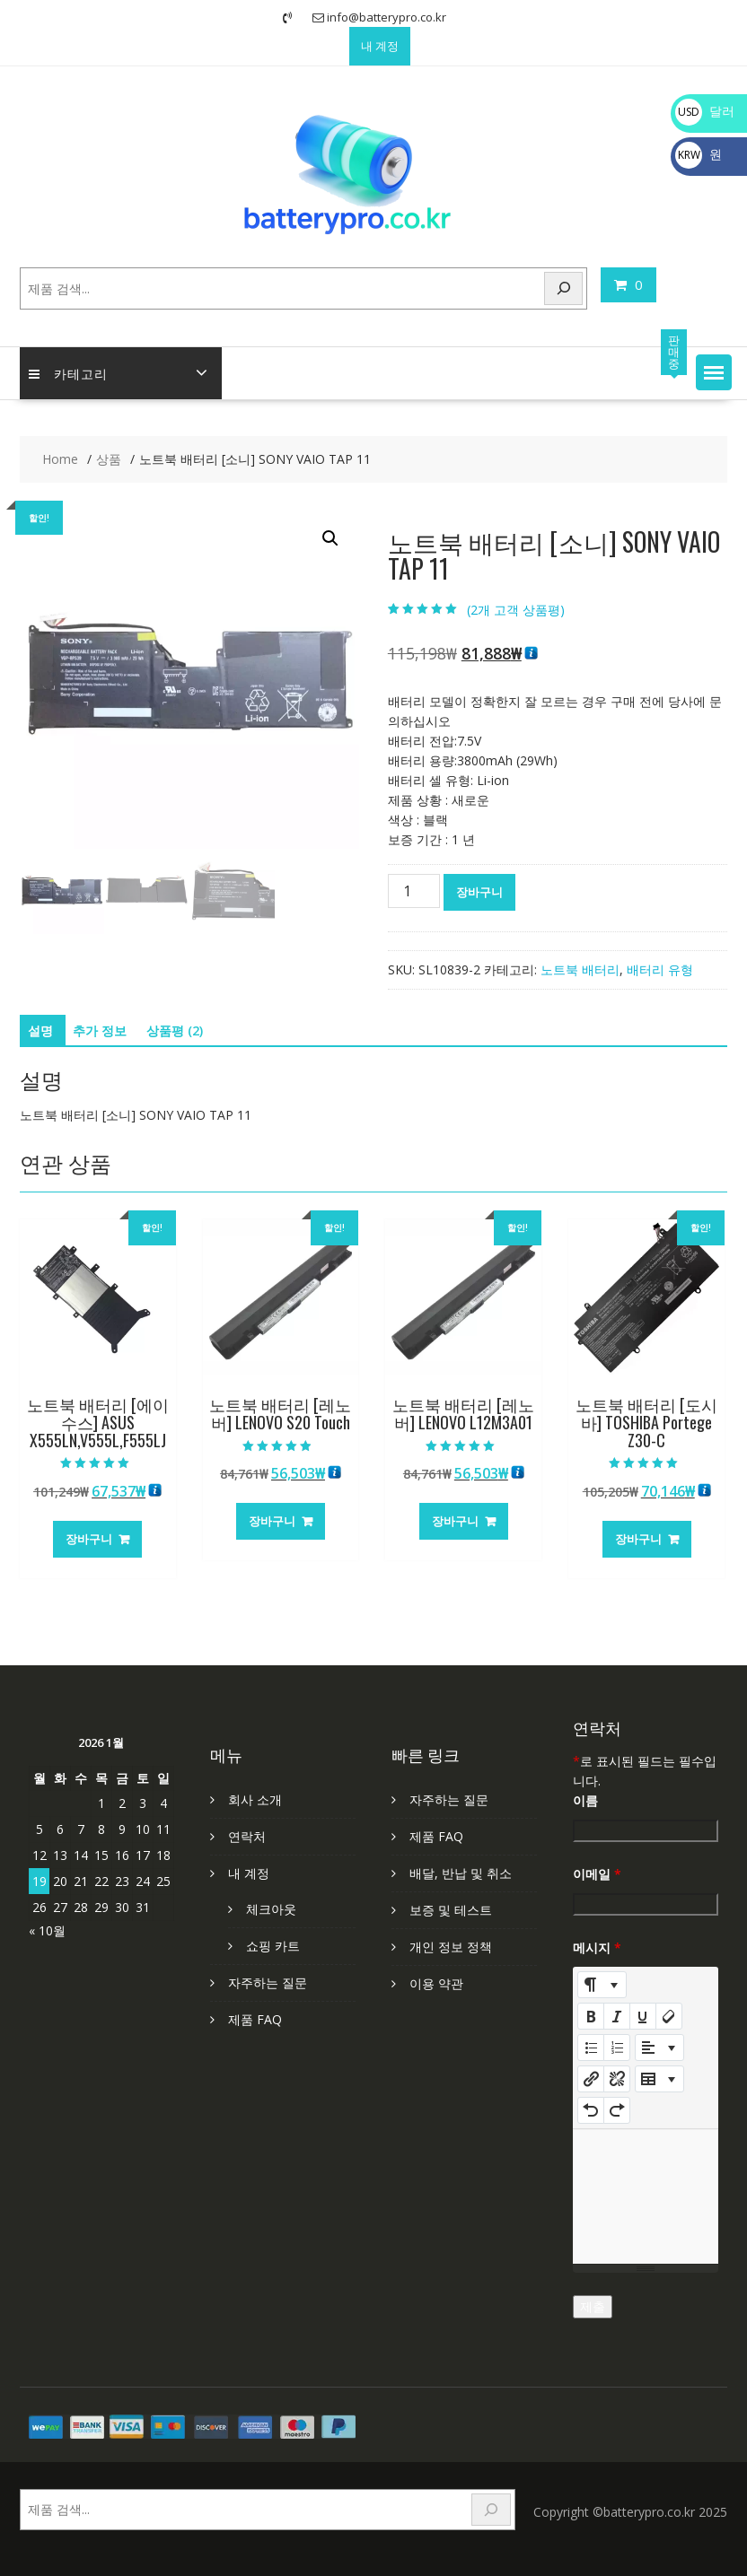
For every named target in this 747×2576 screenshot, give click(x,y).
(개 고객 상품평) (516, 609)
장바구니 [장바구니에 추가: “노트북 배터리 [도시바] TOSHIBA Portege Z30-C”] (638, 1539)
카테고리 (68, 372)
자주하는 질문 (267, 1982)
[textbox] (645, 2196)
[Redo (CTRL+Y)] (616, 2110)
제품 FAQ (255, 2019)
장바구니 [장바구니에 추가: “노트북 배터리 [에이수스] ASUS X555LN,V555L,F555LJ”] (89, 1539)
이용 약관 (436, 1983)
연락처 (247, 1836)
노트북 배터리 (580, 969)
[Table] (659, 2078)
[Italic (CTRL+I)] (616, 2016)
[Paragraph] (659, 2047)
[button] (714, 372)
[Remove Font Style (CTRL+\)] (668, 2016)
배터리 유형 (660, 969)
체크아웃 (271, 1908)
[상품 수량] (414, 891)
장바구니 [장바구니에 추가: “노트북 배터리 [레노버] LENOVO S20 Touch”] (272, 1521)
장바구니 (479, 892)
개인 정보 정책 (450, 1946)
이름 (585, 1800)
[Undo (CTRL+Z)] (590, 2110)
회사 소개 (255, 1799)
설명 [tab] (40, 1030)
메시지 (597, 1947)
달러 (704, 110)
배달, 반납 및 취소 (460, 1873)
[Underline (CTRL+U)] (642, 2016)
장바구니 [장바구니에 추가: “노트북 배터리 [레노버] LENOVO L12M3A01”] (455, 1521)
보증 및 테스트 (450, 1909)
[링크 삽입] (590, 2078)
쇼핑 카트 (273, 1945)
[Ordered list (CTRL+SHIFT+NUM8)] (616, 2047)
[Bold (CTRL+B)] (590, 2016)
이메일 (597, 1873)
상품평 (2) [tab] (174, 1030)
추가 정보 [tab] (100, 1030)
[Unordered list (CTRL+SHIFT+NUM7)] (590, 2047)
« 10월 (47, 1930)
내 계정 (380, 46)
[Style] (602, 1984)
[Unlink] (616, 2078)
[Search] (564, 288)
